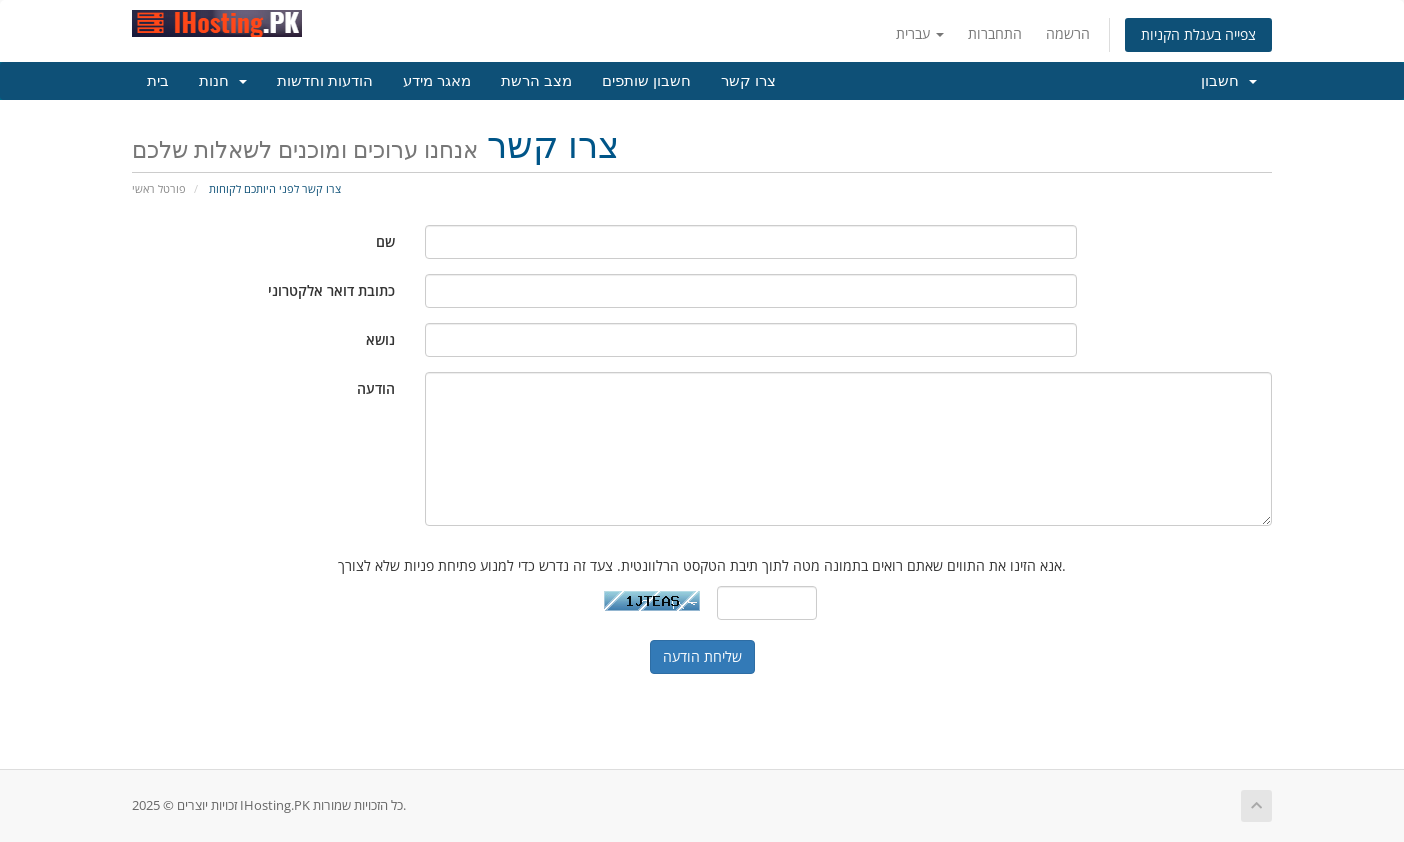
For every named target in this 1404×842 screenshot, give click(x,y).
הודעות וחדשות (325, 81)
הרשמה (1068, 33)
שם (385, 241)
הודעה (376, 388)
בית (158, 81)
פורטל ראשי (159, 188)
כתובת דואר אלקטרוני (331, 290)
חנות (223, 81)
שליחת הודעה (702, 656)
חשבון (1229, 81)
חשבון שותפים (646, 81)
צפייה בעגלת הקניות (1198, 34)
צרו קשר (748, 81)
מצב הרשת (536, 81)
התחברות (995, 33)
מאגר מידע (437, 81)
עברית (920, 33)
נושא (380, 339)
